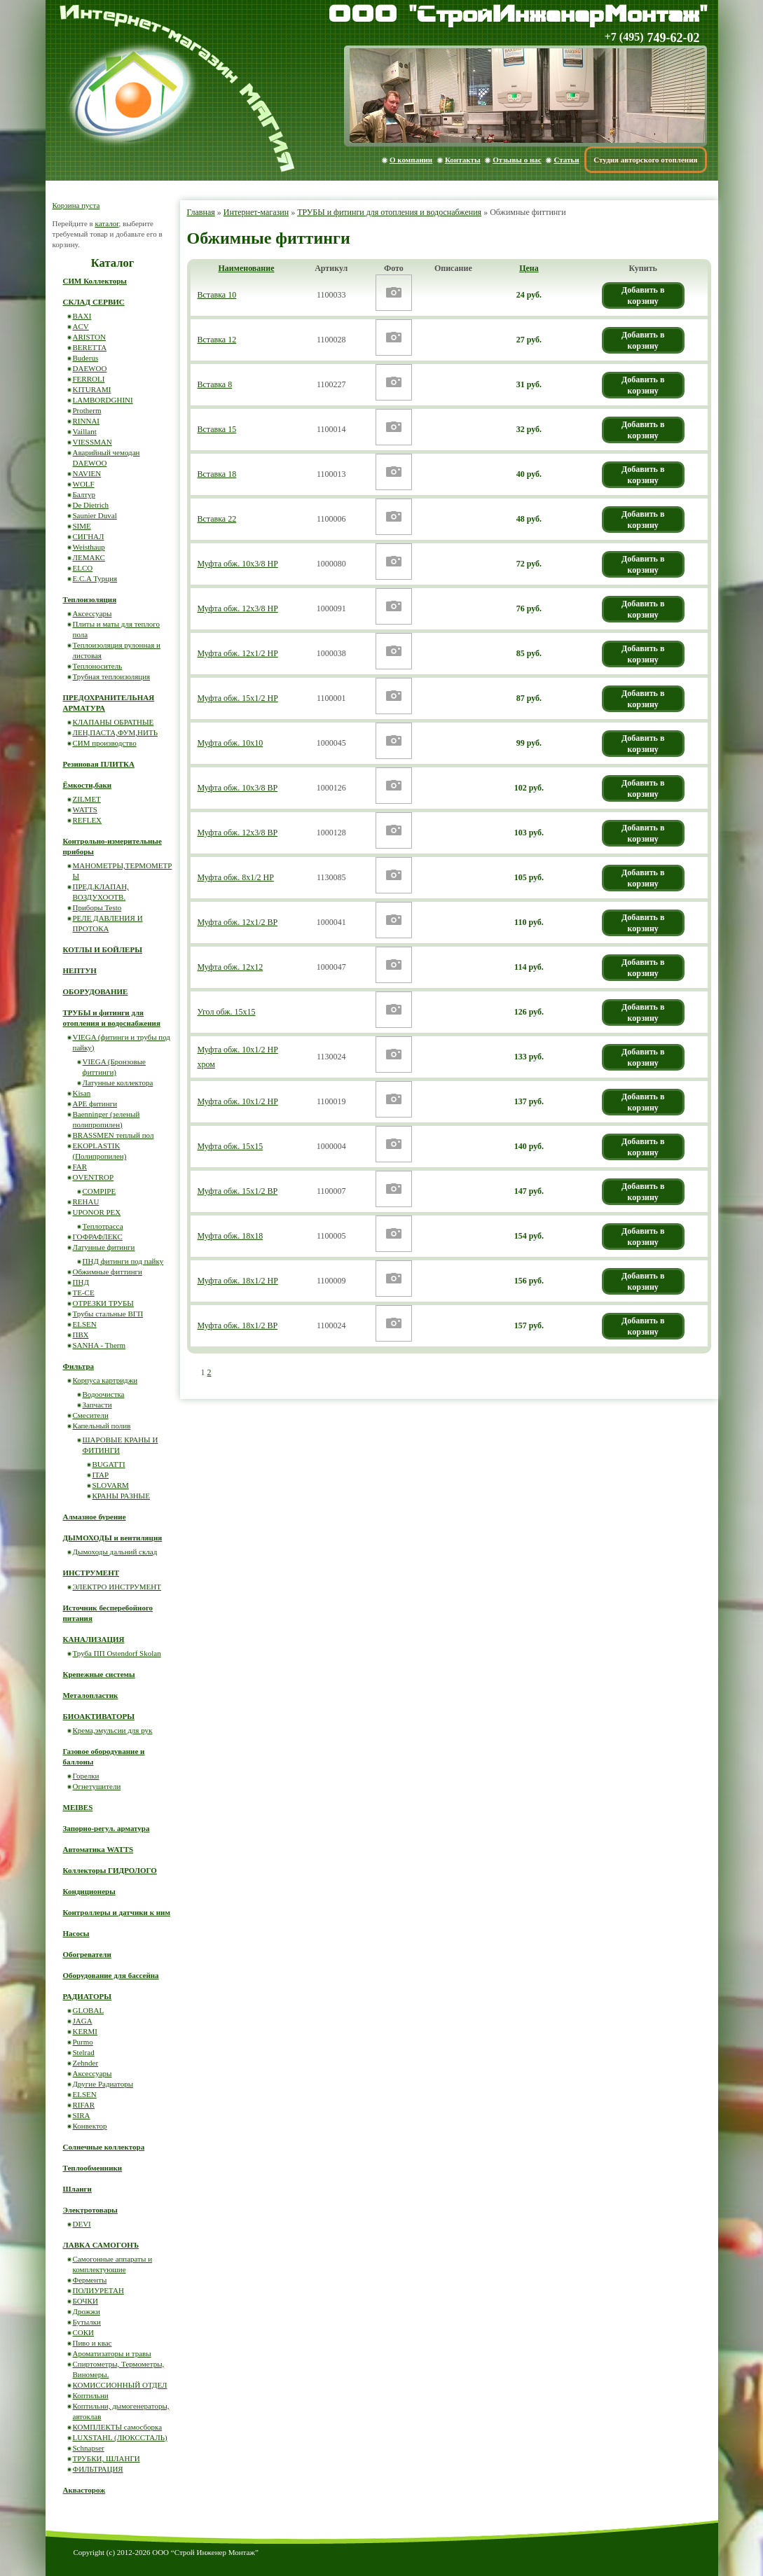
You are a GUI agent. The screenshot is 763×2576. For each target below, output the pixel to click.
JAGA (82, 2021)
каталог (106, 223)
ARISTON (89, 337)
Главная (201, 212)
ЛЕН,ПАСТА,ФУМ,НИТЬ (115, 732)
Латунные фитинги (104, 1247)
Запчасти (97, 1404)
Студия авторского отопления (645, 159)
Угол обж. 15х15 (227, 1012)
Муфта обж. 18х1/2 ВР (238, 1325)
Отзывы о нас (517, 159)
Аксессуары (92, 613)
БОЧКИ (85, 2301)
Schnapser (88, 2448)
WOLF (84, 484)
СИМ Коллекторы (95, 281)
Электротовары (90, 2210)
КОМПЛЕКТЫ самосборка (118, 2427)
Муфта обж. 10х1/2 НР (238, 1101)
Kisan (82, 1093)
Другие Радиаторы (103, 2084)
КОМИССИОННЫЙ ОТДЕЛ (120, 2385)
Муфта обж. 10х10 (230, 743)
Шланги (77, 2189)
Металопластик (90, 1695)
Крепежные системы (99, 1674)
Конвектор (90, 2126)
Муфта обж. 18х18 (230, 1236)
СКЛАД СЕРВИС (94, 302)
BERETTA (90, 347)
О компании (411, 159)
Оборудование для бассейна (111, 1975)
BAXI (82, 316)
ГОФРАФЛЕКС (98, 1236)
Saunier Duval (95, 515)
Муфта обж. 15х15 (230, 1146)
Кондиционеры (89, 1891)
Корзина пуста (76, 205)
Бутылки (87, 2322)
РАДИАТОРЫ (87, 1996)
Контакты (463, 159)
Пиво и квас (92, 2343)
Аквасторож (84, 2490)
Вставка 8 (215, 384)
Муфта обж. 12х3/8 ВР (238, 832)
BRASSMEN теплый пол (113, 1135)
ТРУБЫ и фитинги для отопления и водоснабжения (389, 212)
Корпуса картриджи (105, 1380)
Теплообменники (93, 2168)
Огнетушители (97, 1786)
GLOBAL (88, 2010)
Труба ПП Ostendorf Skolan (117, 1653)
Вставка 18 (217, 474)
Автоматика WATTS (98, 1849)
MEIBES (78, 1807)
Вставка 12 (217, 339)
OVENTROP (93, 1177)
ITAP (100, 1474)
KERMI (85, 2031)
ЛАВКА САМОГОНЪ (101, 2245)
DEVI (82, 2224)
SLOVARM (110, 1485)
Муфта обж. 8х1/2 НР (236, 877)
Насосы (76, 1933)
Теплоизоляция (90, 599)
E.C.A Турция (95, 578)
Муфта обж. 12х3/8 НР (238, 608)
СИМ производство (105, 743)
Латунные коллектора (118, 1082)
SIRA (81, 2115)
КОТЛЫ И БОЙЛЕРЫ (102, 949)
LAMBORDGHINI (103, 400)
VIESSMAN (92, 442)
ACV (81, 326)
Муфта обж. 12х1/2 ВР (238, 922)
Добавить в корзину (642, 295)
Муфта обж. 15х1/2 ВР (238, 1191)
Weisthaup (89, 547)
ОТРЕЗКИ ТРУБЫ (103, 1303)
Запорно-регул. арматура (106, 1828)
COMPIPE (99, 1191)
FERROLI (89, 379)
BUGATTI (108, 1464)
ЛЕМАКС (89, 557)
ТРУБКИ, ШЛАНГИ (106, 2458)
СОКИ (84, 2332)
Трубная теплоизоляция (112, 676)
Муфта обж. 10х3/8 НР (238, 564)
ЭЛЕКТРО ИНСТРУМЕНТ (117, 1586)
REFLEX (87, 820)
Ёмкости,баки (87, 785)
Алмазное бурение (94, 1516)
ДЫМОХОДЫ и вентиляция (113, 1537)
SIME (82, 526)
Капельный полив (102, 1425)
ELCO (83, 568)
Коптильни (91, 2395)
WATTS (85, 809)
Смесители (91, 1415)
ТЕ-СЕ (84, 1292)
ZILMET (87, 799)
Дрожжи (86, 2311)
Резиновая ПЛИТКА (99, 764)
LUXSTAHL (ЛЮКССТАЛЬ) (120, 2437)
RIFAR (84, 2105)
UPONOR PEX (97, 1212)
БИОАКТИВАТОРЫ (99, 1716)
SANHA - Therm (99, 1345)
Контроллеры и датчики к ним (116, 1912)
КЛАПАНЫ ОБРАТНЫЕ (113, 722)
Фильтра (79, 1366)
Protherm (87, 410)
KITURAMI (92, 389)
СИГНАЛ (88, 536)
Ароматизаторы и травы (112, 2353)
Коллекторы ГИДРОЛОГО (110, 1870)
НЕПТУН (80, 970)
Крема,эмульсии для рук (113, 1730)
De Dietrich (91, 505)
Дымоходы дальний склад (115, 1551)
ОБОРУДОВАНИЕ (95, 991)
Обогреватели (87, 1954)
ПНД (81, 1282)
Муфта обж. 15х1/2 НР (238, 698)
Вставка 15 (217, 429)
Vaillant (85, 431)
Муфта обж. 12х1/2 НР (238, 653)
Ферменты (90, 2280)
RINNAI (86, 421)
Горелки (86, 1775)
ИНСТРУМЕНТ (91, 1572)
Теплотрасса (103, 1226)
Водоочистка (104, 1394)
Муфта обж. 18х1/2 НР (238, 1281)
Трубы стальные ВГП (108, 1313)
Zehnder (86, 2063)
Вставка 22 (217, 519)
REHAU (86, 1201)
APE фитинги (95, 1103)
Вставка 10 (217, 295)
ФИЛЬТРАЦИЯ (98, 2469)
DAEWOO (90, 368)
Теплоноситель (98, 666)
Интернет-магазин (256, 212)
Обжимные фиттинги (107, 1271)
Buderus (86, 358)
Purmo (83, 2042)
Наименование (247, 268)
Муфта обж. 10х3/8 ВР (238, 788)
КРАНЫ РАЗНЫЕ (121, 1495)
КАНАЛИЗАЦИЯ (94, 1639)
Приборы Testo (97, 907)
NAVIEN (87, 473)
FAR (80, 1166)
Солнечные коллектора (104, 2147)
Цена (529, 268)
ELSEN (85, 1324)
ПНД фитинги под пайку (123, 1261)
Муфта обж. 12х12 (230, 967)
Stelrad (84, 2052)
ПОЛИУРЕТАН (98, 2290)
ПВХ (81, 1334)
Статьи (566, 159)
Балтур (84, 494)
